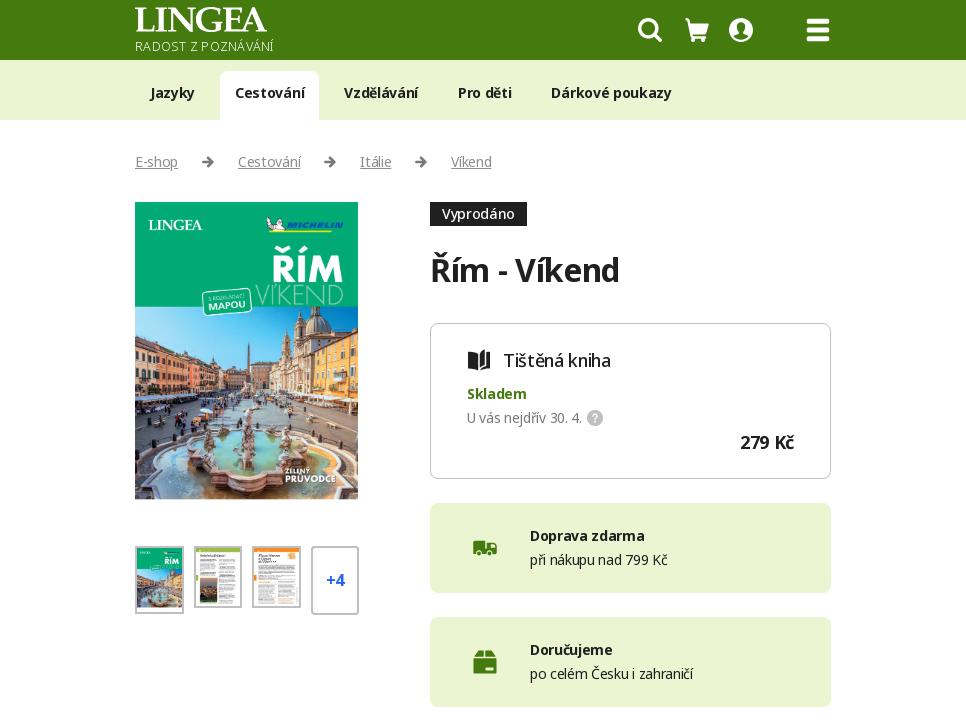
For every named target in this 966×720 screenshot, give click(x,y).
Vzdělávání (381, 92)
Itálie (375, 161)
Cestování (269, 92)
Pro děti (484, 92)
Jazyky (172, 92)
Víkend (471, 161)
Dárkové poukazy (611, 92)
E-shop (156, 161)
